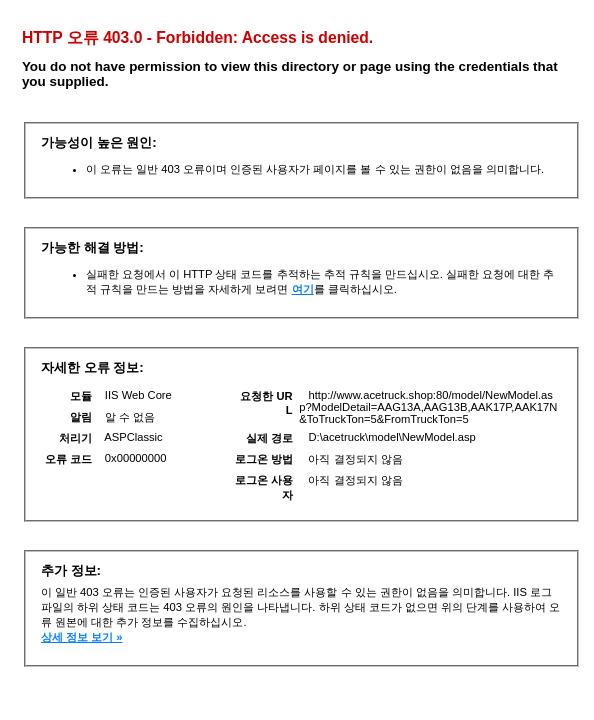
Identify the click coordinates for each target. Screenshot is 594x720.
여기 (303, 289)
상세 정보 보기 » (82, 637)
